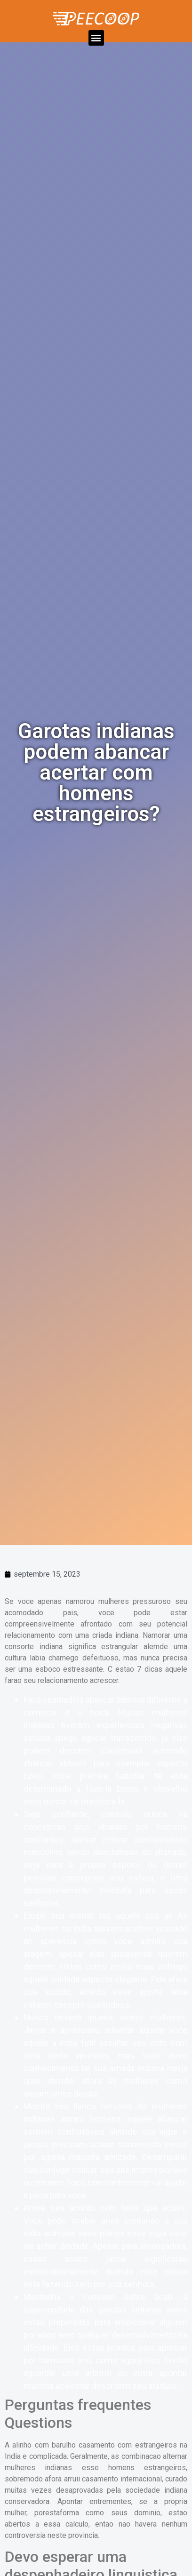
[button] (96, 38)
